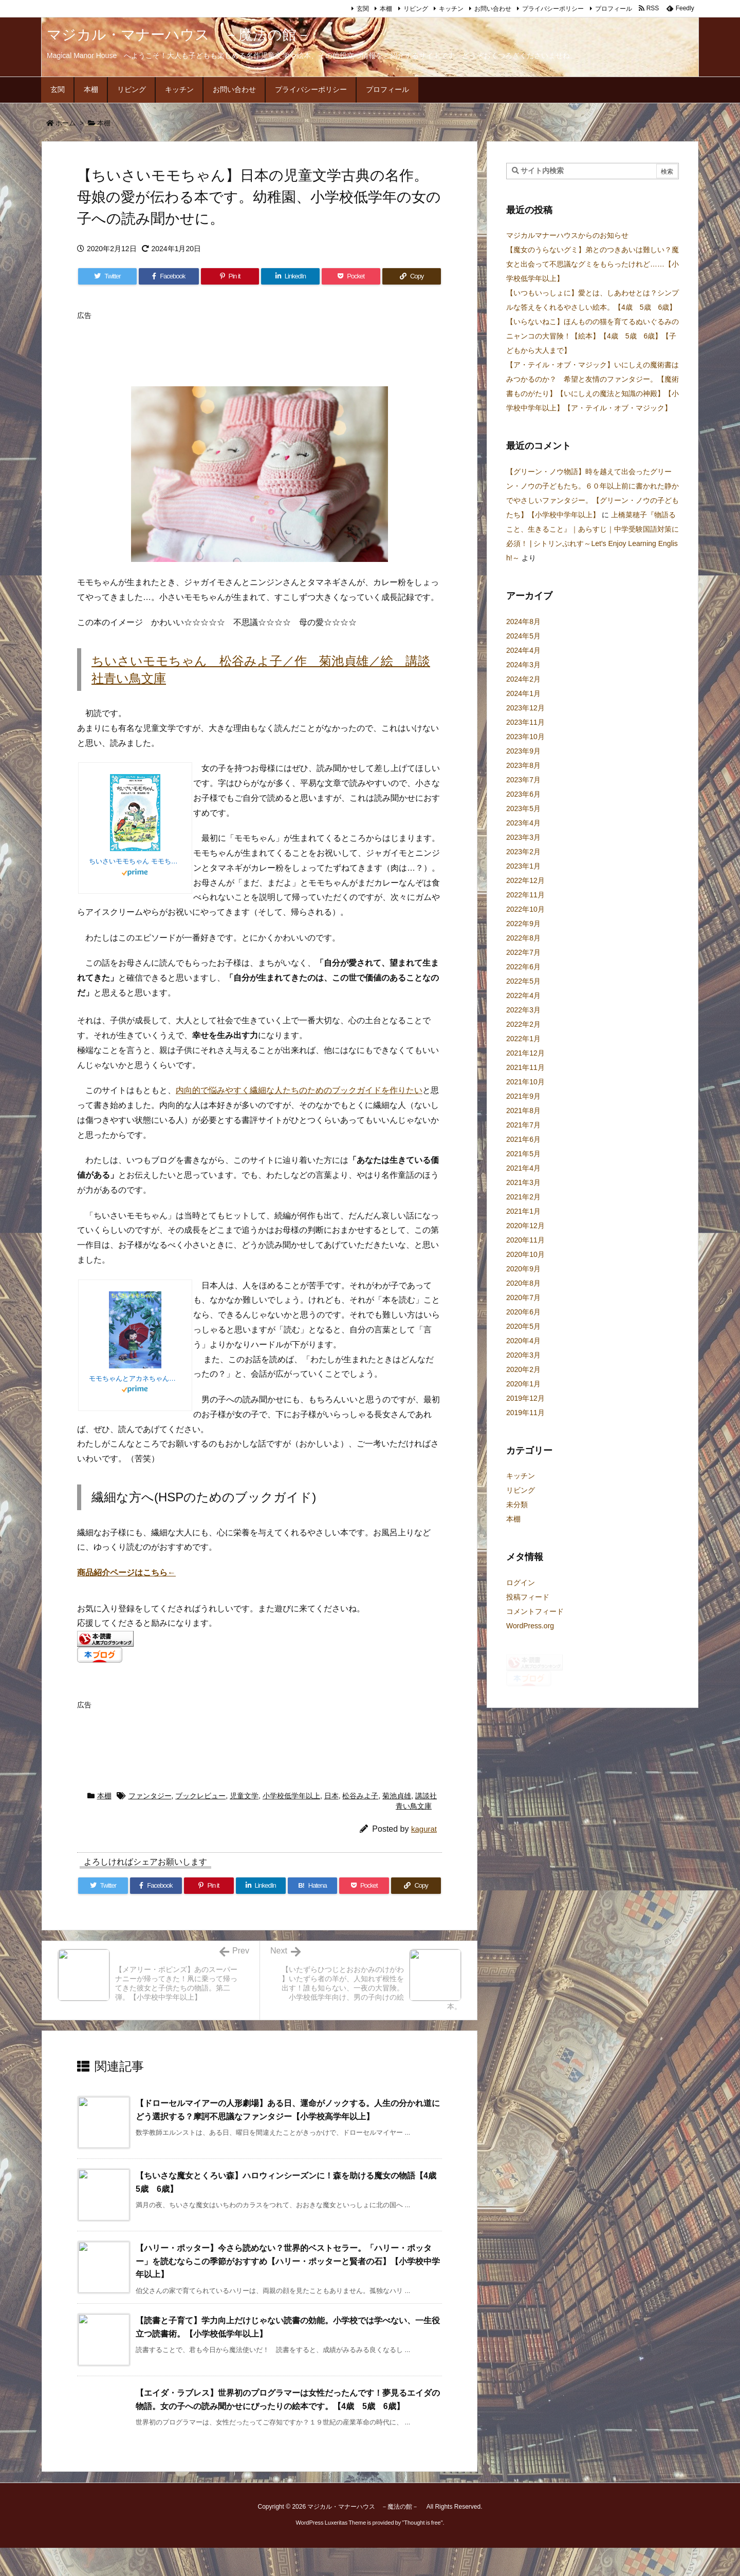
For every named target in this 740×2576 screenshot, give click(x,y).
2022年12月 (525, 880)
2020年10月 (525, 1254)
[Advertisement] (264, 348)
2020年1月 (523, 1384)
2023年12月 (525, 708)
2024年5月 (523, 636)
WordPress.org (530, 1626)
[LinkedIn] (290, 276)
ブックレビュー (200, 1824)
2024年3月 (523, 665)
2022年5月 (523, 981)
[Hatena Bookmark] (313, 1914)
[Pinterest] (230, 276)
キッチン (451, 8)
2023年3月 (523, 837)
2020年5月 (523, 1326)
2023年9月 (523, 751)
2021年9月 (523, 1096)
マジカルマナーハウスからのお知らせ (567, 235)
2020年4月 (523, 1341)
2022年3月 (523, 1010)
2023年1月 (523, 866)
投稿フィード (527, 1597)
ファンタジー (150, 1824)
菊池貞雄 (396, 1824)
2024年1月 (523, 693)
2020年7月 (523, 1297)
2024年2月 (523, 679)
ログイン (520, 1582)
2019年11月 (525, 1412)
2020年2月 (523, 1369)
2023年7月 (523, 780)
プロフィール (613, 8)
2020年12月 (525, 1225)
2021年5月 (523, 1154)
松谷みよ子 (360, 1824)
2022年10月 (525, 909)
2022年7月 (523, 952)
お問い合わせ (492, 8)
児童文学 (244, 1824)
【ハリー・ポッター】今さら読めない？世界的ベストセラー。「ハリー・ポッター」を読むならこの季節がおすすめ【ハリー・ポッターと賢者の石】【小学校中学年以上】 (288, 2289)
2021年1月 (523, 1211)
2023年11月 (525, 722)
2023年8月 (523, 765)
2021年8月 (523, 1110)
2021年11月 (525, 1067)
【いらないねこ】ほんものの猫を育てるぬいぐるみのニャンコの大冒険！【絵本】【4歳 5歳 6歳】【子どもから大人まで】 (592, 335)
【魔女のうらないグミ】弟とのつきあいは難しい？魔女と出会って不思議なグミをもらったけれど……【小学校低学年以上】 (592, 264)
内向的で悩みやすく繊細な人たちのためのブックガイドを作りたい (299, 1090)
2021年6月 (523, 1139)
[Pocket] (351, 276)
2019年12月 (525, 1398)
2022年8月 (523, 938)
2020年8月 (523, 1283)
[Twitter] (107, 276)
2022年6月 (523, 967)
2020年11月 (525, 1240)
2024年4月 (523, 650)
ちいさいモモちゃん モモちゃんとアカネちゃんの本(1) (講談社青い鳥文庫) (135, 861)
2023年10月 (525, 736)
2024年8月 (523, 621)
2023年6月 (523, 794)
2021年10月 (525, 1082)
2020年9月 (523, 1269)
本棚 (386, 8)
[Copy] (411, 276)
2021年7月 (523, 1125)
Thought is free (422, 2551)
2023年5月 (523, 808)
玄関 (363, 8)
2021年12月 (525, 1053)
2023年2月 (523, 852)
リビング (415, 8)
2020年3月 (523, 1355)
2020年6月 (523, 1312)
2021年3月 (523, 1182)
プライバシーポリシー (553, 8)
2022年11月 (525, 895)
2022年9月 (523, 923)
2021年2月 (523, 1197)
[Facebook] (169, 276)
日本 (331, 1824)
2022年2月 (523, 1024)
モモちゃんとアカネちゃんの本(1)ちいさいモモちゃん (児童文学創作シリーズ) (135, 1378)
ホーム (65, 123)
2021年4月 (523, 1168)
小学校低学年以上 (291, 1824)
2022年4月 (523, 995)
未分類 (517, 1504)
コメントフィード (535, 1611)
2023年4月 (523, 823)
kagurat (424, 1857)
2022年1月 (523, 1039)
